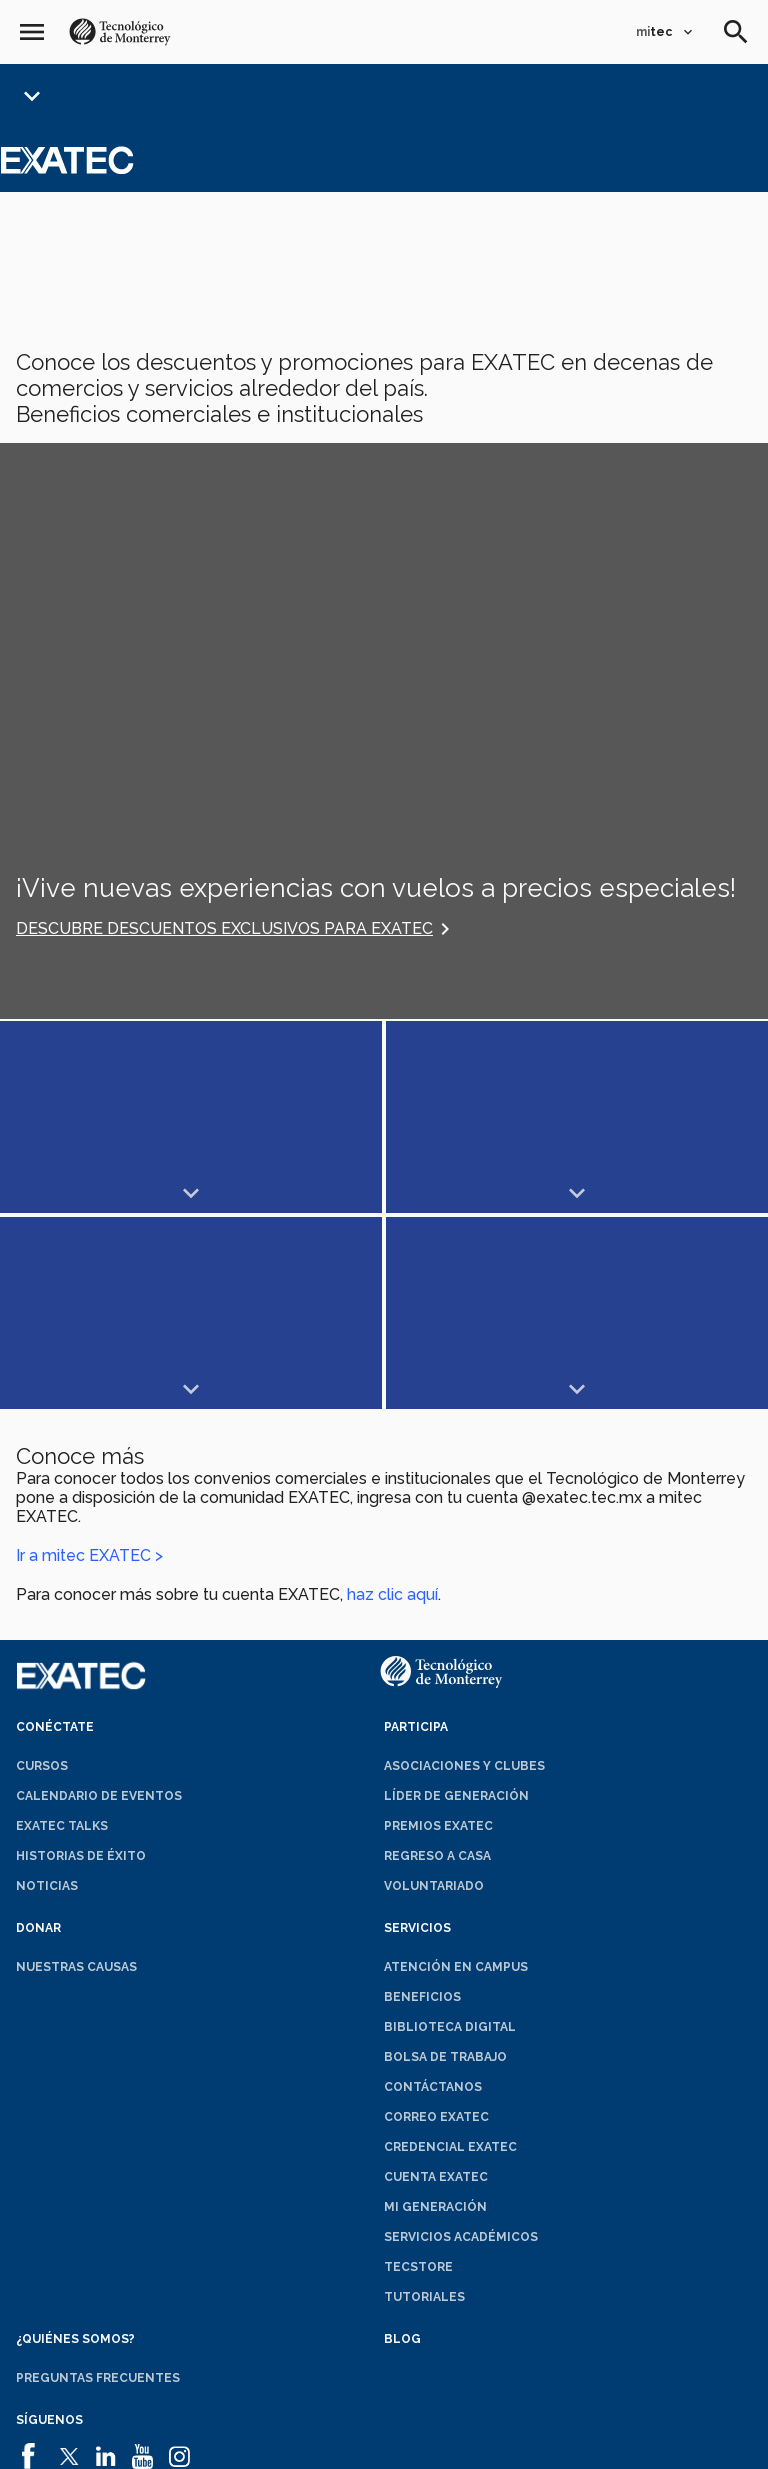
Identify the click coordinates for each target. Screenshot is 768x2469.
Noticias (47, 1690)
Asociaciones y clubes (464, 1570)
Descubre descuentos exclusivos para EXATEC (224, 928)
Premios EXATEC (438, 1630)
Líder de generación (456, 1600)
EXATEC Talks (62, 1630)
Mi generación (435, 2011)
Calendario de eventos (99, 1600)
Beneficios (422, 1801)
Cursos (42, 1570)
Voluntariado (434, 1690)
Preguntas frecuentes (98, 2182)
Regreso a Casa (437, 1660)
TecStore (418, 2071)
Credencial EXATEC (450, 1951)
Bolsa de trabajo (445, 1861)
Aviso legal (171, 2446)
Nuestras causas (76, 1771)
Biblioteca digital (450, 1831)
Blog (402, 2143)
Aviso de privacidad (462, 2446)
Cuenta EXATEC (436, 1981)
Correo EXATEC (436, 1921)
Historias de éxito (81, 1660)
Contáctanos (433, 1891)
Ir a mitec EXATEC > (89, 1359)
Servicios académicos (461, 2041)
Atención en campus (456, 1771)
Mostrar (94, 1117)
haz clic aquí (392, 1398)
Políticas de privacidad (303, 2446)
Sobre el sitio (588, 2446)
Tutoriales (424, 2101)
